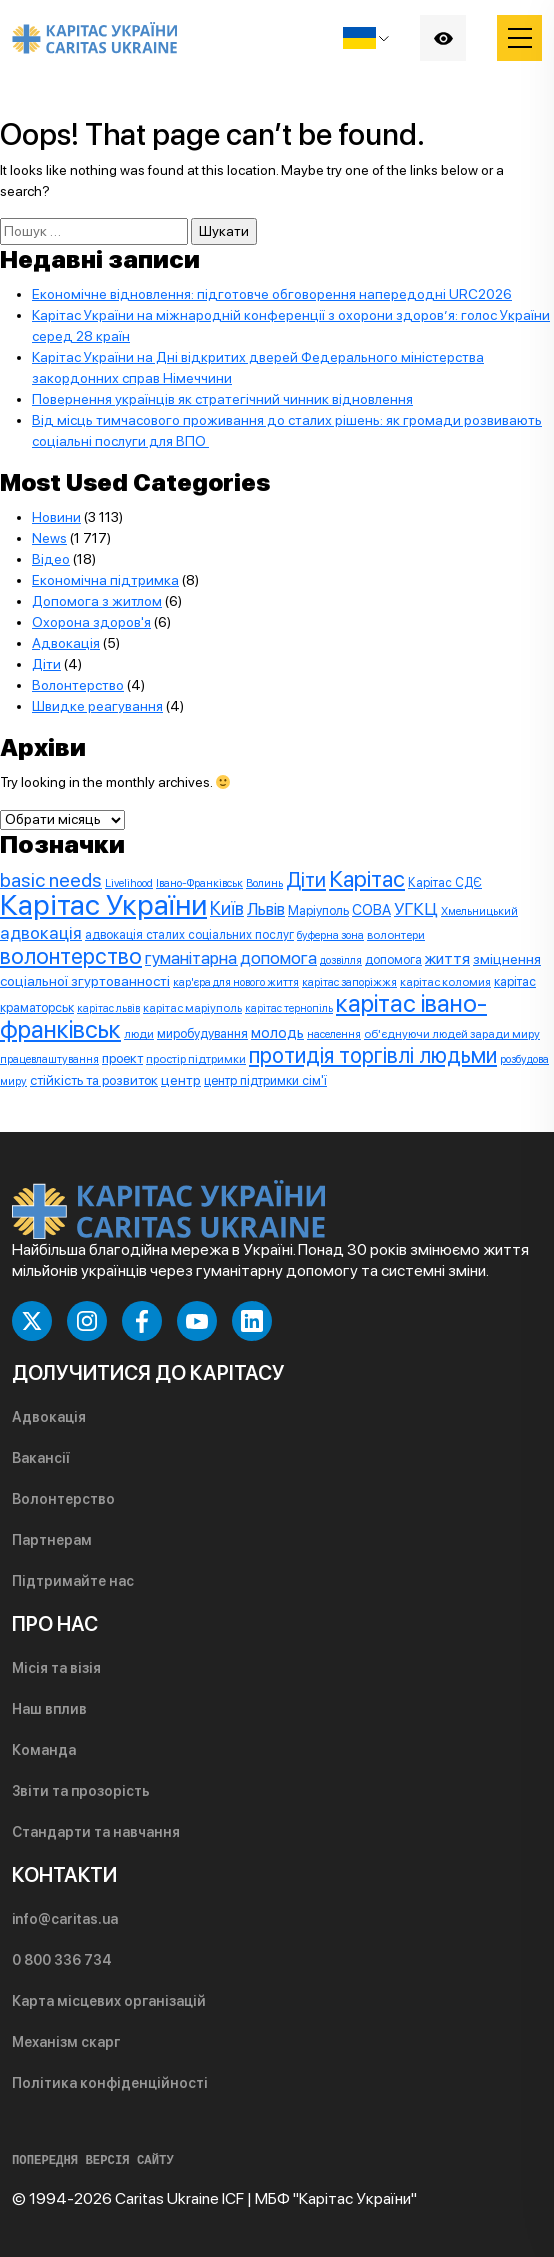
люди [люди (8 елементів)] (139, 1034)
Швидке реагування (97, 706)
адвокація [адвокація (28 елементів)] (41, 932)
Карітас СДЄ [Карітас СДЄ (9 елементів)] (445, 882)
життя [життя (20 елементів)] (447, 958)
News (49, 538)
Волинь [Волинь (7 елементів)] (264, 883)
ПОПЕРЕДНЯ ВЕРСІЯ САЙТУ (93, 2161)
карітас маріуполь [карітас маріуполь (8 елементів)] (192, 1008)
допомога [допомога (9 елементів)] (393, 959)
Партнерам (52, 1540)
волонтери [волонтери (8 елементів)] (396, 935)
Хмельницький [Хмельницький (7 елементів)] (479, 911)
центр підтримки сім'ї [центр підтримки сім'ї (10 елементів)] (265, 1080)
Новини (56, 517)
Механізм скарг (66, 2042)
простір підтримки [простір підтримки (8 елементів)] (196, 1059)
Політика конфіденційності (110, 2083)
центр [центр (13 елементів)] (181, 1080)
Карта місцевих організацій (109, 2001)
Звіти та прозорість (81, 1791)
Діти (46, 664)
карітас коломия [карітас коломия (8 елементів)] (445, 982)
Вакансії (41, 1458)
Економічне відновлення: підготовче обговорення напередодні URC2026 (272, 294)
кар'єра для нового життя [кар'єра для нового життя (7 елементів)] (236, 982)
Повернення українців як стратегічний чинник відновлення (222, 399)
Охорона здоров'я (91, 622)
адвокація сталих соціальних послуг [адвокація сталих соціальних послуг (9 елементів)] (189, 934)
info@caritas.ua (65, 1919)
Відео (51, 559)
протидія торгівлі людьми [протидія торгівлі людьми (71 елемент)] (373, 1055)
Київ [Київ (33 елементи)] (227, 908)
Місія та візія (56, 1668)
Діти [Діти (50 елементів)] (306, 880)
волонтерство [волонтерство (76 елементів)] (71, 956)
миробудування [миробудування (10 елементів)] (202, 1033)
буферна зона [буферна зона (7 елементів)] (330, 935)
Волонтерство (78, 685)
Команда (44, 1750)
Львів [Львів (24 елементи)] (266, 909)
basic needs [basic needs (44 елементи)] (51, 880)
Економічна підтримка (105, 580)
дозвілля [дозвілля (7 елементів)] (341, 960)
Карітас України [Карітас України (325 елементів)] (103, 904)
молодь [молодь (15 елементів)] (277, 1033)
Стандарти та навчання (96, 1832)
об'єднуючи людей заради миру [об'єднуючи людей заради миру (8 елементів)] (452, 1034)
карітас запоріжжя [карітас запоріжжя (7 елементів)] (349, 982)
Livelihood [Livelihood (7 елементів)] (129, 883)
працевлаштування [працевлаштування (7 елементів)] (49, 1059)
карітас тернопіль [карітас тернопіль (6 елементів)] (289, 1008)
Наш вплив (49, 1709)
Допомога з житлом (97, 601)
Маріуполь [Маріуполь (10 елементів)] (318, 910)
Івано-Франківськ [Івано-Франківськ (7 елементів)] (199, 883)
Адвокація (66, 643)
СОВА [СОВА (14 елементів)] (371, 909)
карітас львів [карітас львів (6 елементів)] (108, 1008)
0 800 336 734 (62, 1960)
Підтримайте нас (73, 1581)
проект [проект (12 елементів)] (122, 1058)
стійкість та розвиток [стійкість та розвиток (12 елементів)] (94, 1080)
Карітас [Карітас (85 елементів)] (367, 879)
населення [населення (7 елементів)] (334, 1034)
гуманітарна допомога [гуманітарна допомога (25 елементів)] (231, 958)
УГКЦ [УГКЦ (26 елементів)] (416, 909)
